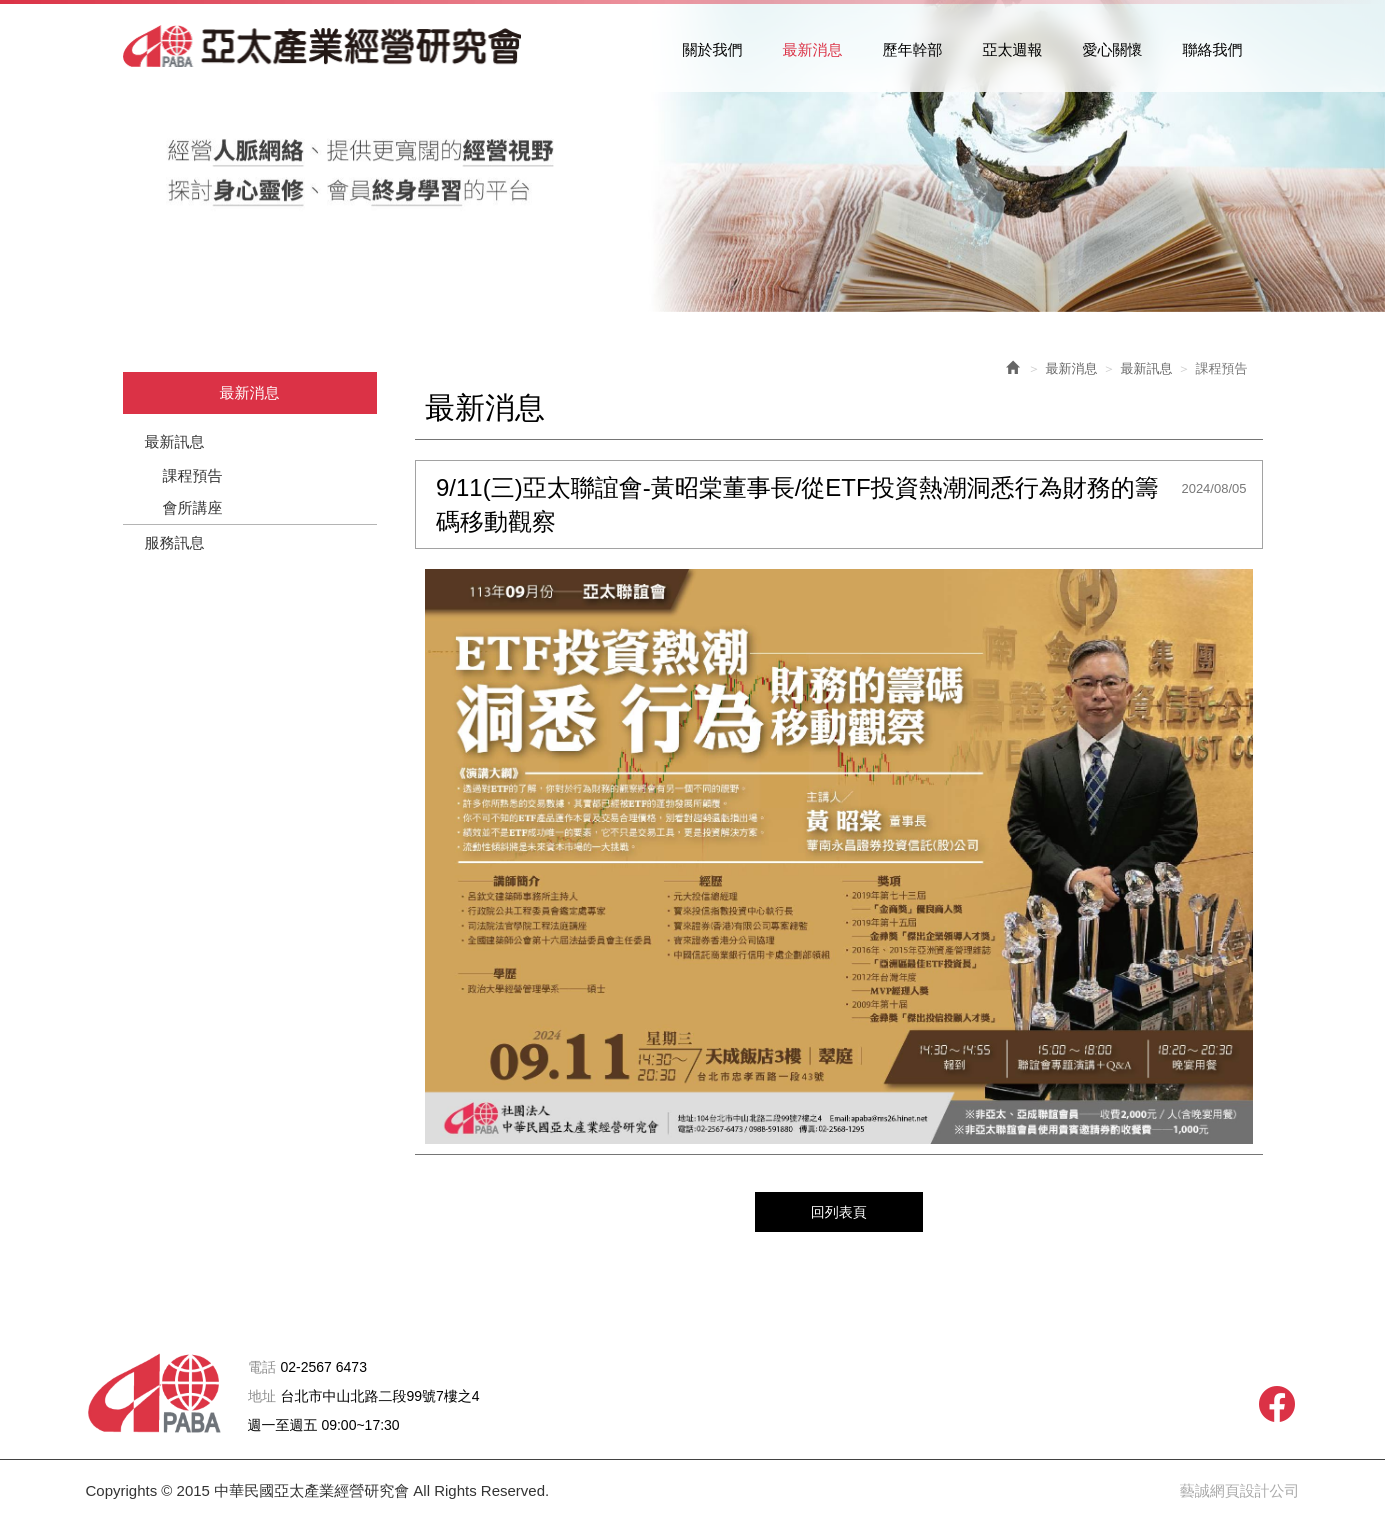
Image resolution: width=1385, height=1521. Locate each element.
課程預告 (193, 475)
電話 (262, 1367)
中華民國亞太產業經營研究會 (323, 46)
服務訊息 (175, 542)
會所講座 (193, 507)
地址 (262, 1396)
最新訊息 (175, 441)
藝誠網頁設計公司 (1240, 1490)
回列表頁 (839, 1211)
